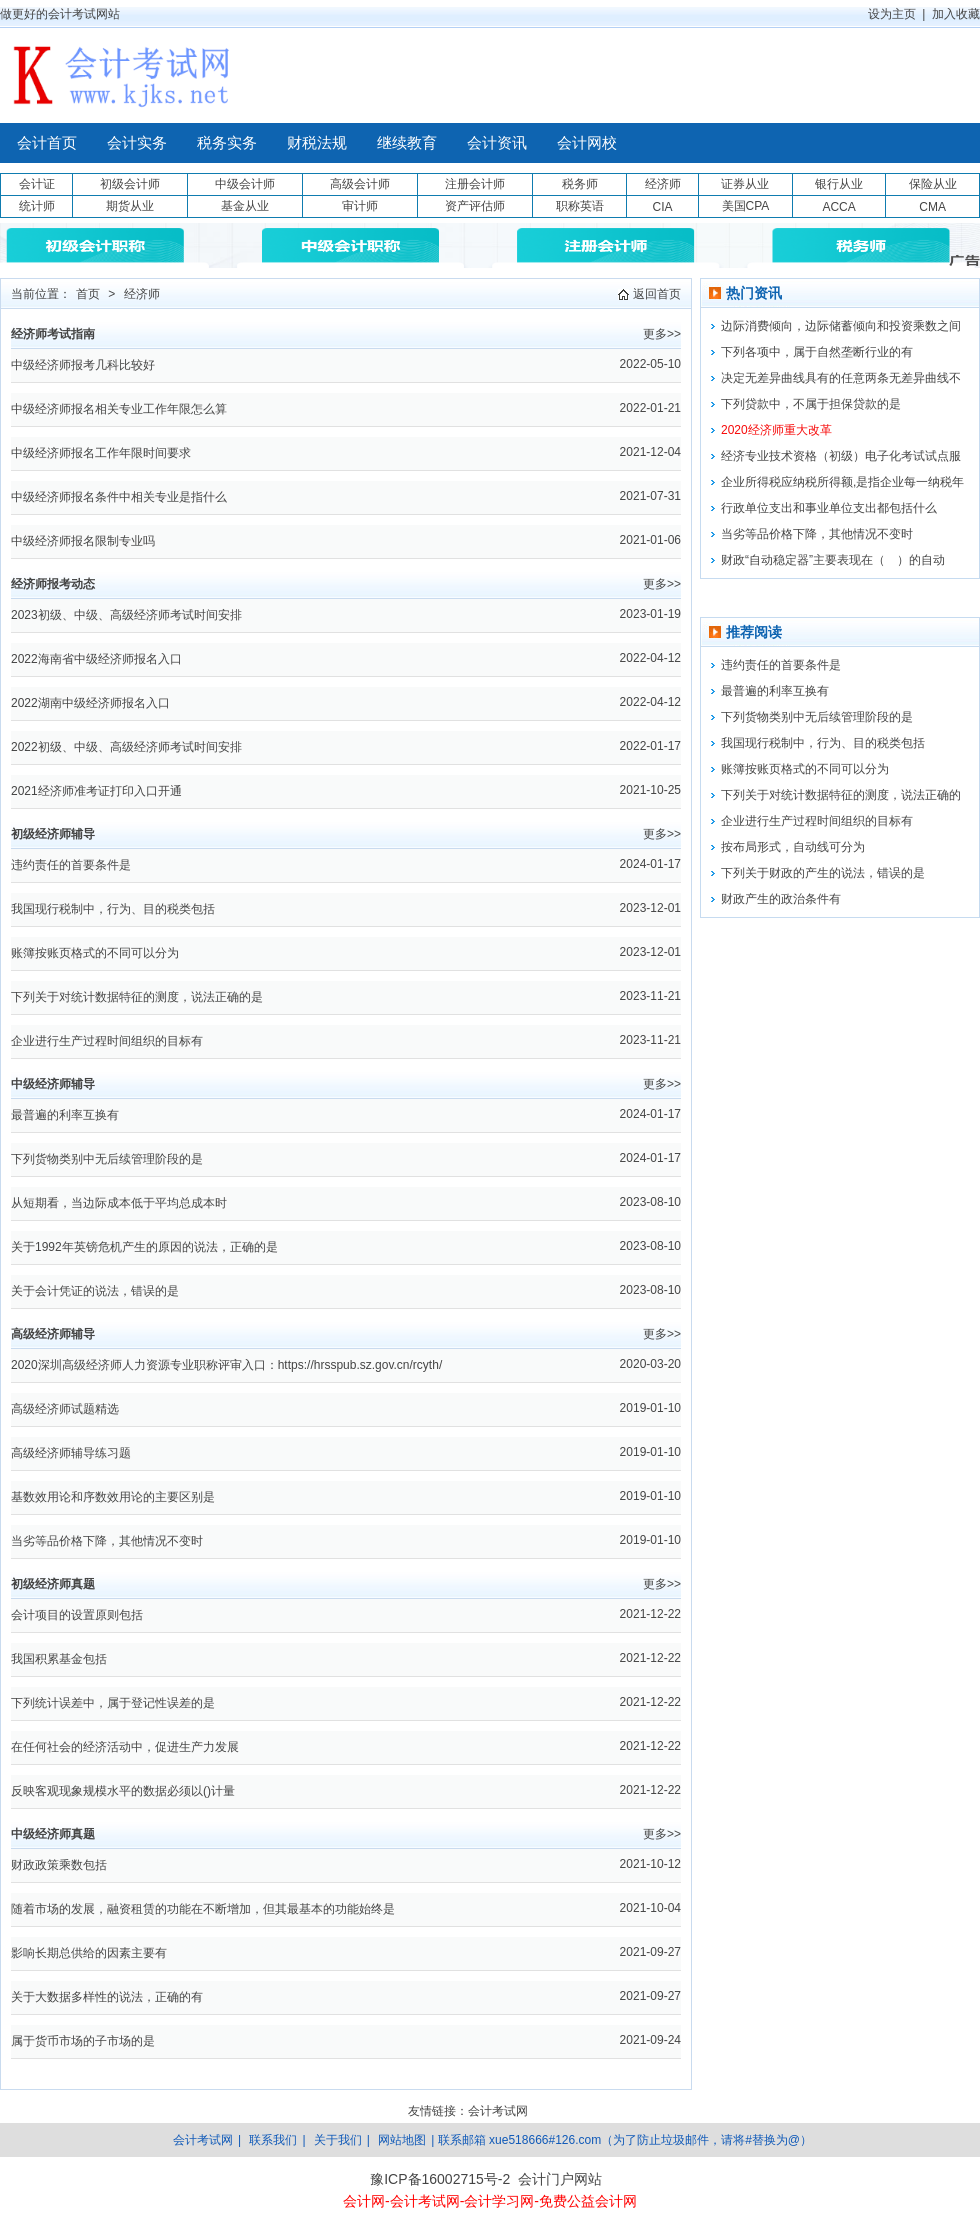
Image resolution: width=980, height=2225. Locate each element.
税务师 (580, 184)
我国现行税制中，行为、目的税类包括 (113, 909)
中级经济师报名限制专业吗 (83, 541)
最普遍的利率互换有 (65, 1115)
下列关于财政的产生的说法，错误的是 (823, 873)
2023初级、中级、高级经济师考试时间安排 (126, 615)
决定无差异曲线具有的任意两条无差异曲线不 (841, 378)
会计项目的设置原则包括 (77, 1615)
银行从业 (839, 184)
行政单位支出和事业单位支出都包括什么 (829, 508)
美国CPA (746, 206)
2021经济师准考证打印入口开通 (96, 791)
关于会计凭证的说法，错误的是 (95, 1291)
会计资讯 (497, 143)
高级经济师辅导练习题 (71, 1453)
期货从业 (130, 206)
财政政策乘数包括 (59, 1865)
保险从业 (933, 184)
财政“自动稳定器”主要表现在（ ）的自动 (833, 560)
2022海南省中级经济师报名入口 (96, 659)
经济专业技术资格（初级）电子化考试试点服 (841, 456)
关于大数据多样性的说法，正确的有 (107, 1997)
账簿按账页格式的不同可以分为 (95, 953)
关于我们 (338, 2140)
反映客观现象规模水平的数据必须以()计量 (123, 1791)
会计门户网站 (560, 2179)
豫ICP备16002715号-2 (440, 2179)
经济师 (663, 184)
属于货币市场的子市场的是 (83, 2041)
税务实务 (227, 143)
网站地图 (402, 2140)
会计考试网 (498, 2111)
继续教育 (407, 143)
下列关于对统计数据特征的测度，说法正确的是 (137, 997)
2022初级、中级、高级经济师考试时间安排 (126, 747)
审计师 (360, 206)
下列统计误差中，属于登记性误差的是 (113, 1703)
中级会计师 (245, 184)
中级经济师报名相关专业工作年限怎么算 (119, 409)
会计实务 (137, 143)
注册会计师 (475, 184)
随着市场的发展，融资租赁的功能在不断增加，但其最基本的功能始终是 (203, 1909)
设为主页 (892, 14)
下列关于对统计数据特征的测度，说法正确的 (841, 795)
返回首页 (657, 294)
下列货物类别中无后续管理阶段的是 (107, 1159)
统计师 (37, 206)
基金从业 (245, 206)
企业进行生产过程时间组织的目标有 (107, 1041)
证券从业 (745, 184)
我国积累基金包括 (59, 1659)
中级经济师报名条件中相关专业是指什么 (119, 497)
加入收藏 (956, 14)
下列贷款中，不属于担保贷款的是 (811, 404)
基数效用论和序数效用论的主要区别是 (113, 1497)
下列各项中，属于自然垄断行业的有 (817, 352)
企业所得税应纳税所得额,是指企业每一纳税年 (842, 482)
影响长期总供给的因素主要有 (89, 1953)
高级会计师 (360, 184)
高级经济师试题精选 (65, 1409)
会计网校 (587, 143)
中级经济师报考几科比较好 (83, 365)
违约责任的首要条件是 (71, 865)
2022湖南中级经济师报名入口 (90, 703)
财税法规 (317, 143)
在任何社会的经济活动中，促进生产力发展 (125, 1747)
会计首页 (47, 143)
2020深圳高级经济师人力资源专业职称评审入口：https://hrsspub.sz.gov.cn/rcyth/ (226, 1365)
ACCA (838, 207)
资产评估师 (475, 206)
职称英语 (580, 206)
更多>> (662, 334)
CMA (932, 207)
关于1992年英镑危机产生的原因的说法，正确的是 (144, 1247)
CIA (662, 207)
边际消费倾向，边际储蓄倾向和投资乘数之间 (841, 326)
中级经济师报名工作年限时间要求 (101, 453)
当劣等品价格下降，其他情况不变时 (107, 1541)
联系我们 (273, 2140)
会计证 (37, 184)
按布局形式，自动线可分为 (793, 847)
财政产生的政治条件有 (781, 899)
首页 (88, 294)
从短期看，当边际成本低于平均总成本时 (119, 1203)
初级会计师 (130, 184)
